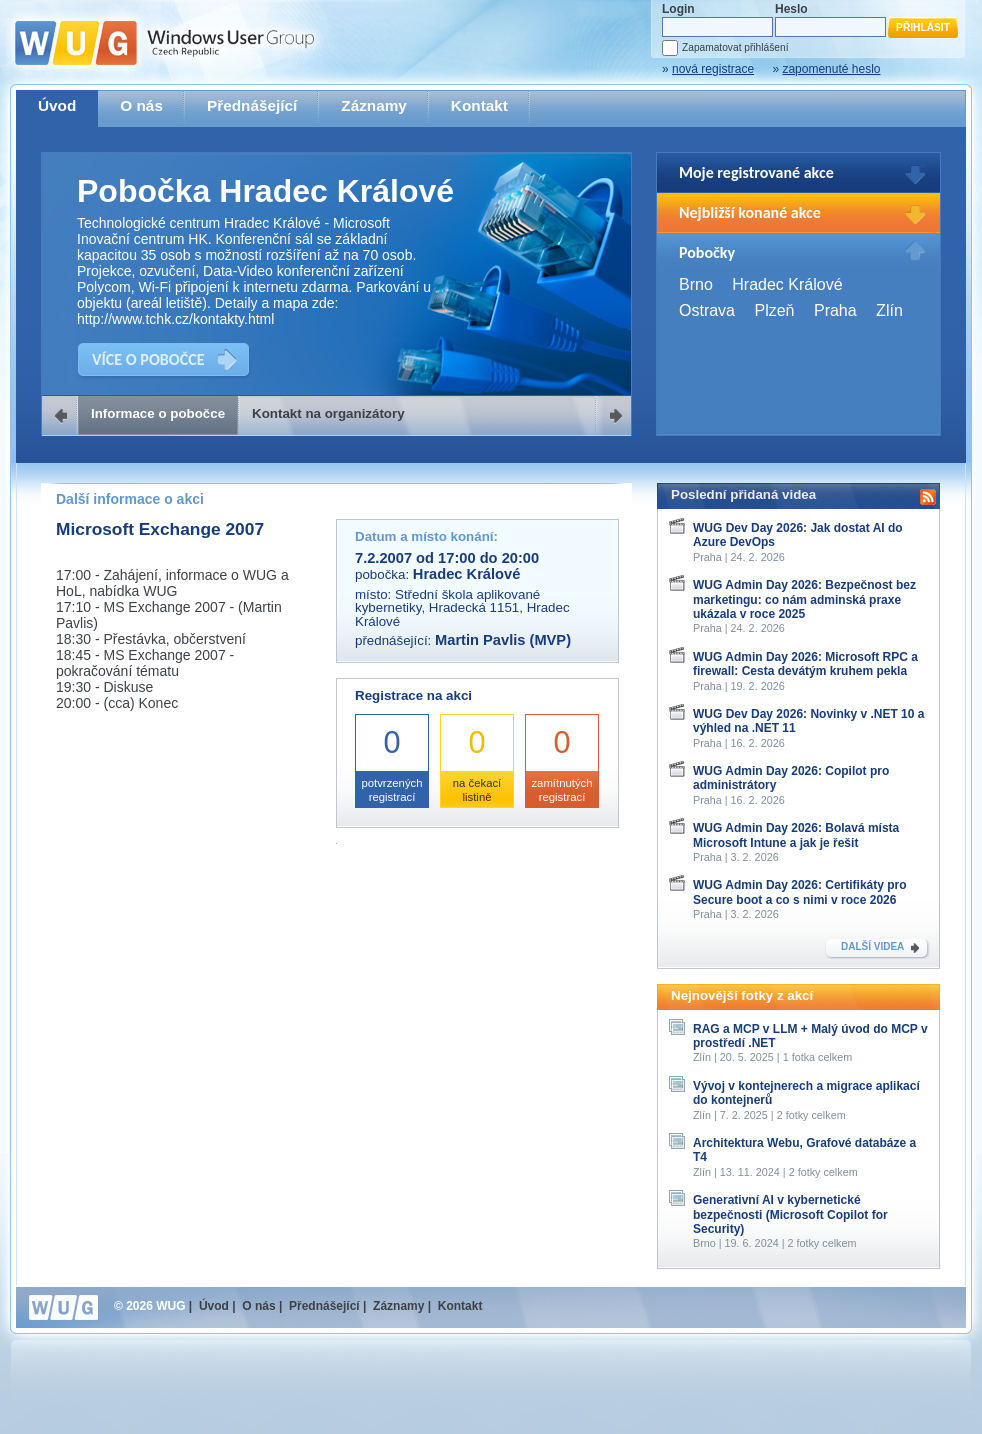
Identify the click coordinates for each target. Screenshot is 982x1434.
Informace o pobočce (158, 413)
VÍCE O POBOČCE (148, 359)
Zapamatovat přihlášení (735, 47)
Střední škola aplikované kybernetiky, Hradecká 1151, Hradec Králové (462, 608)
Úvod (57, 105)
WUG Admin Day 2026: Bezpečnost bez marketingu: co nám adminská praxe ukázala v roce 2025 (804, 599)
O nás (141, 105)
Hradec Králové (787, 284)
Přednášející (252, 105)
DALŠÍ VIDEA (872, 946)
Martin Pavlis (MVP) (503, 640)
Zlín (889, 310)
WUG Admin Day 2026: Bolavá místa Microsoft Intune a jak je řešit (796, 835)
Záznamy (374, 105)
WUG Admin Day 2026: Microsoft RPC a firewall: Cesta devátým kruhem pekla (805, 664)
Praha (835, 310)
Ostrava (707, 310)
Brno (696, 284)
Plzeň (774, 310)
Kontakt (479, 105)
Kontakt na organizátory (328, 413)
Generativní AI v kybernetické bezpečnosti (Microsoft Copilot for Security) (790, 1214)
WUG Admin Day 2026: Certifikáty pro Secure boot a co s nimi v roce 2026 (800, 892)
